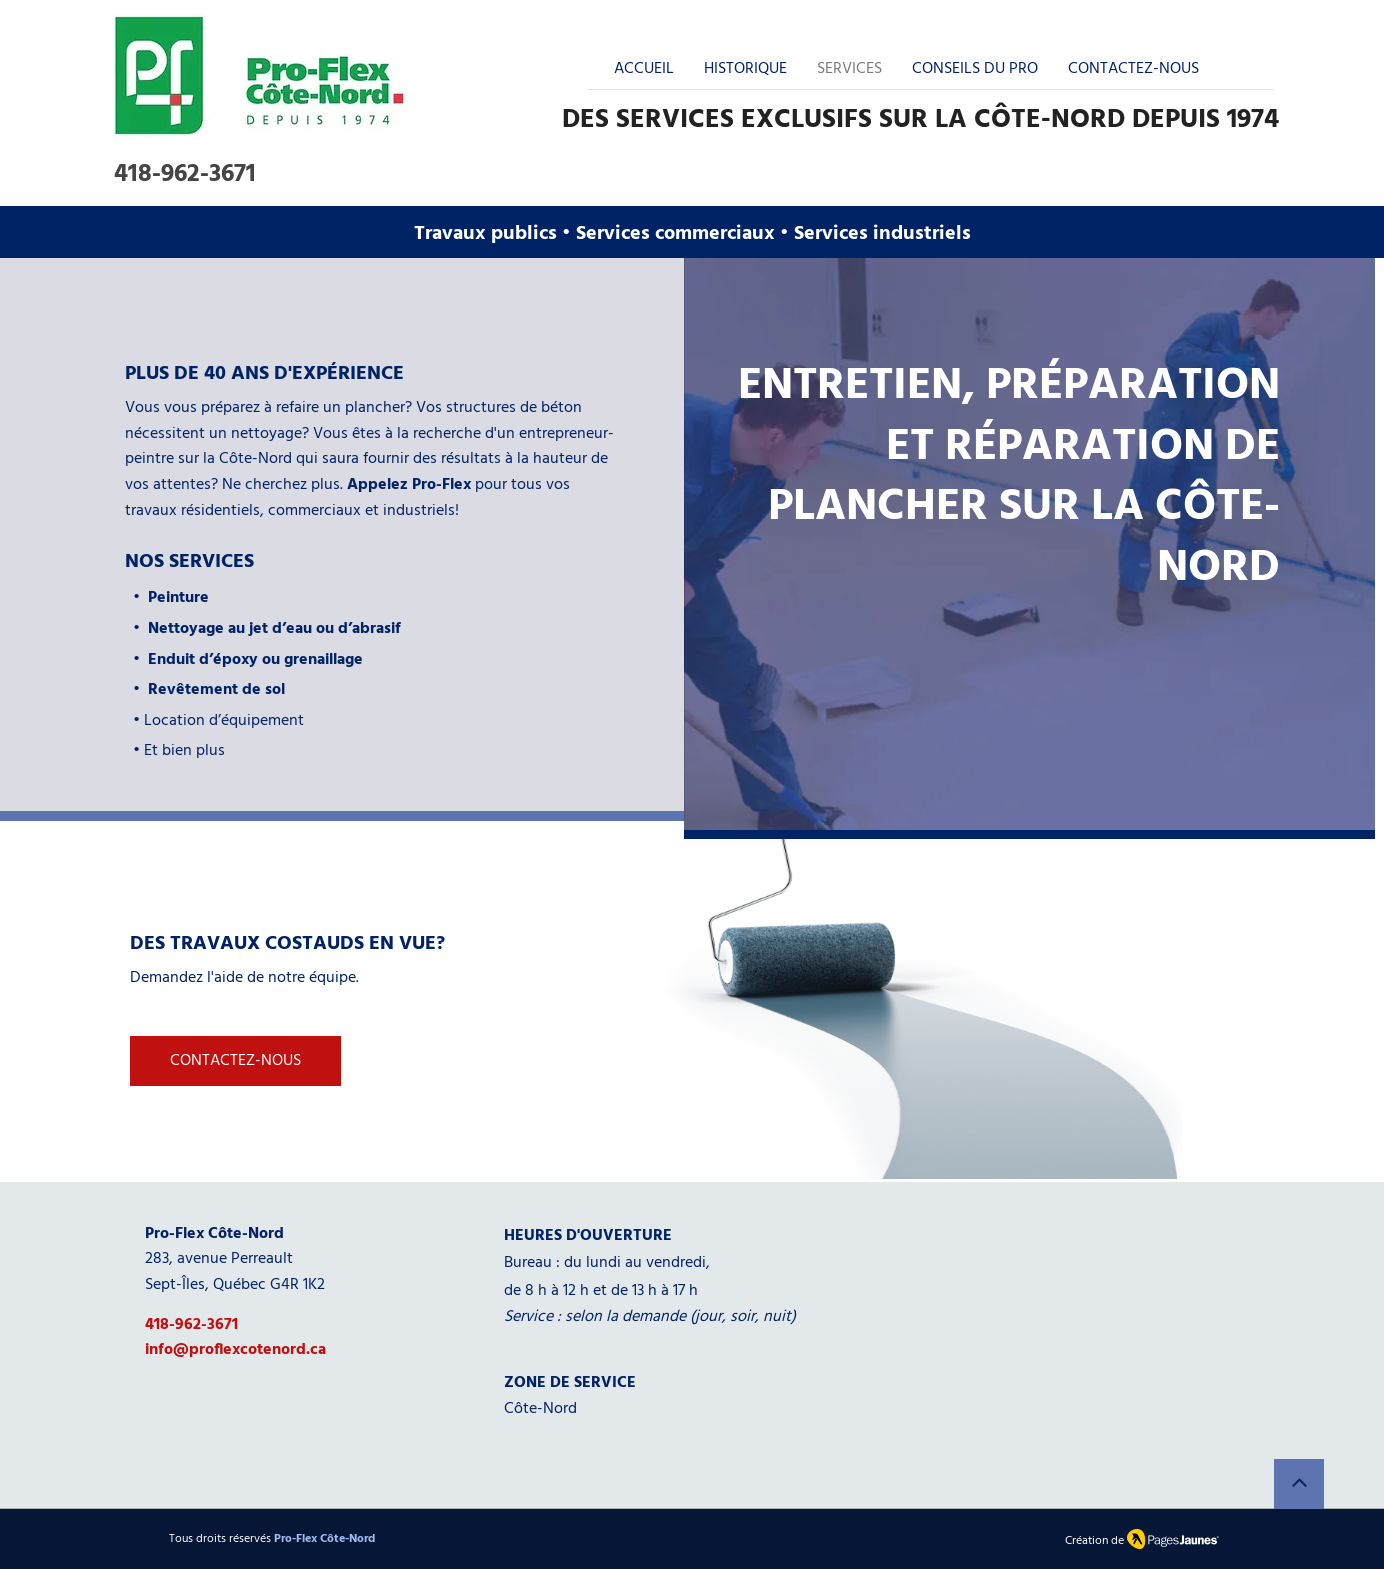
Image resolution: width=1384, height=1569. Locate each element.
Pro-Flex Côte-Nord (324, 1539)
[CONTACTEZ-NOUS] (235, 1061)
